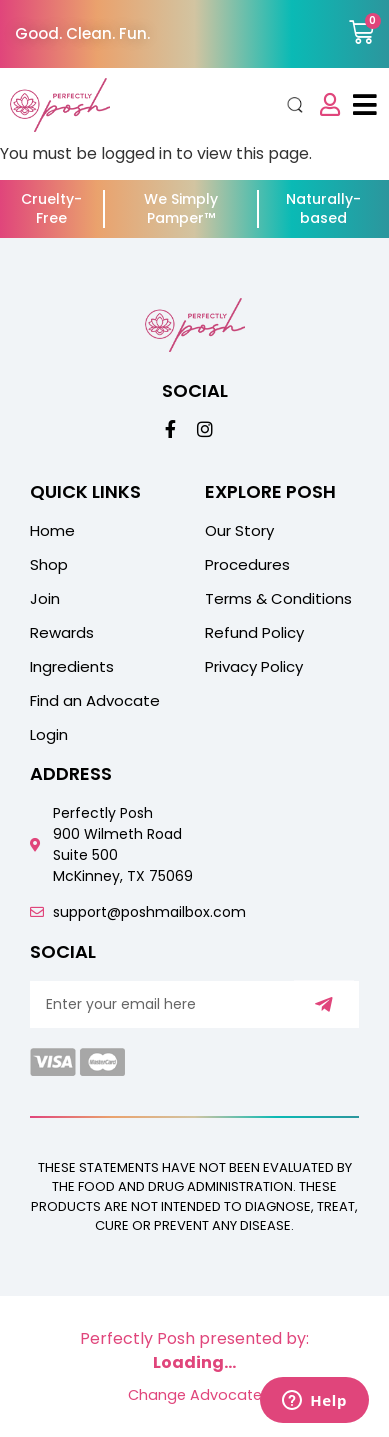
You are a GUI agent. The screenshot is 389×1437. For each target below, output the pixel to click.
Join (45, 599)
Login (49, 735)
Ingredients (72, 667)
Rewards (62, 633)
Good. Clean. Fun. (82, 33)
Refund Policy (254, 633)
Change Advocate (195, 1395)
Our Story (239, 531)
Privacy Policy (254, 667)
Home (52, 531)
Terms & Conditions (278, 599)
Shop (49, 565)
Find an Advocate (95, 701)
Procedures (247, 565)
